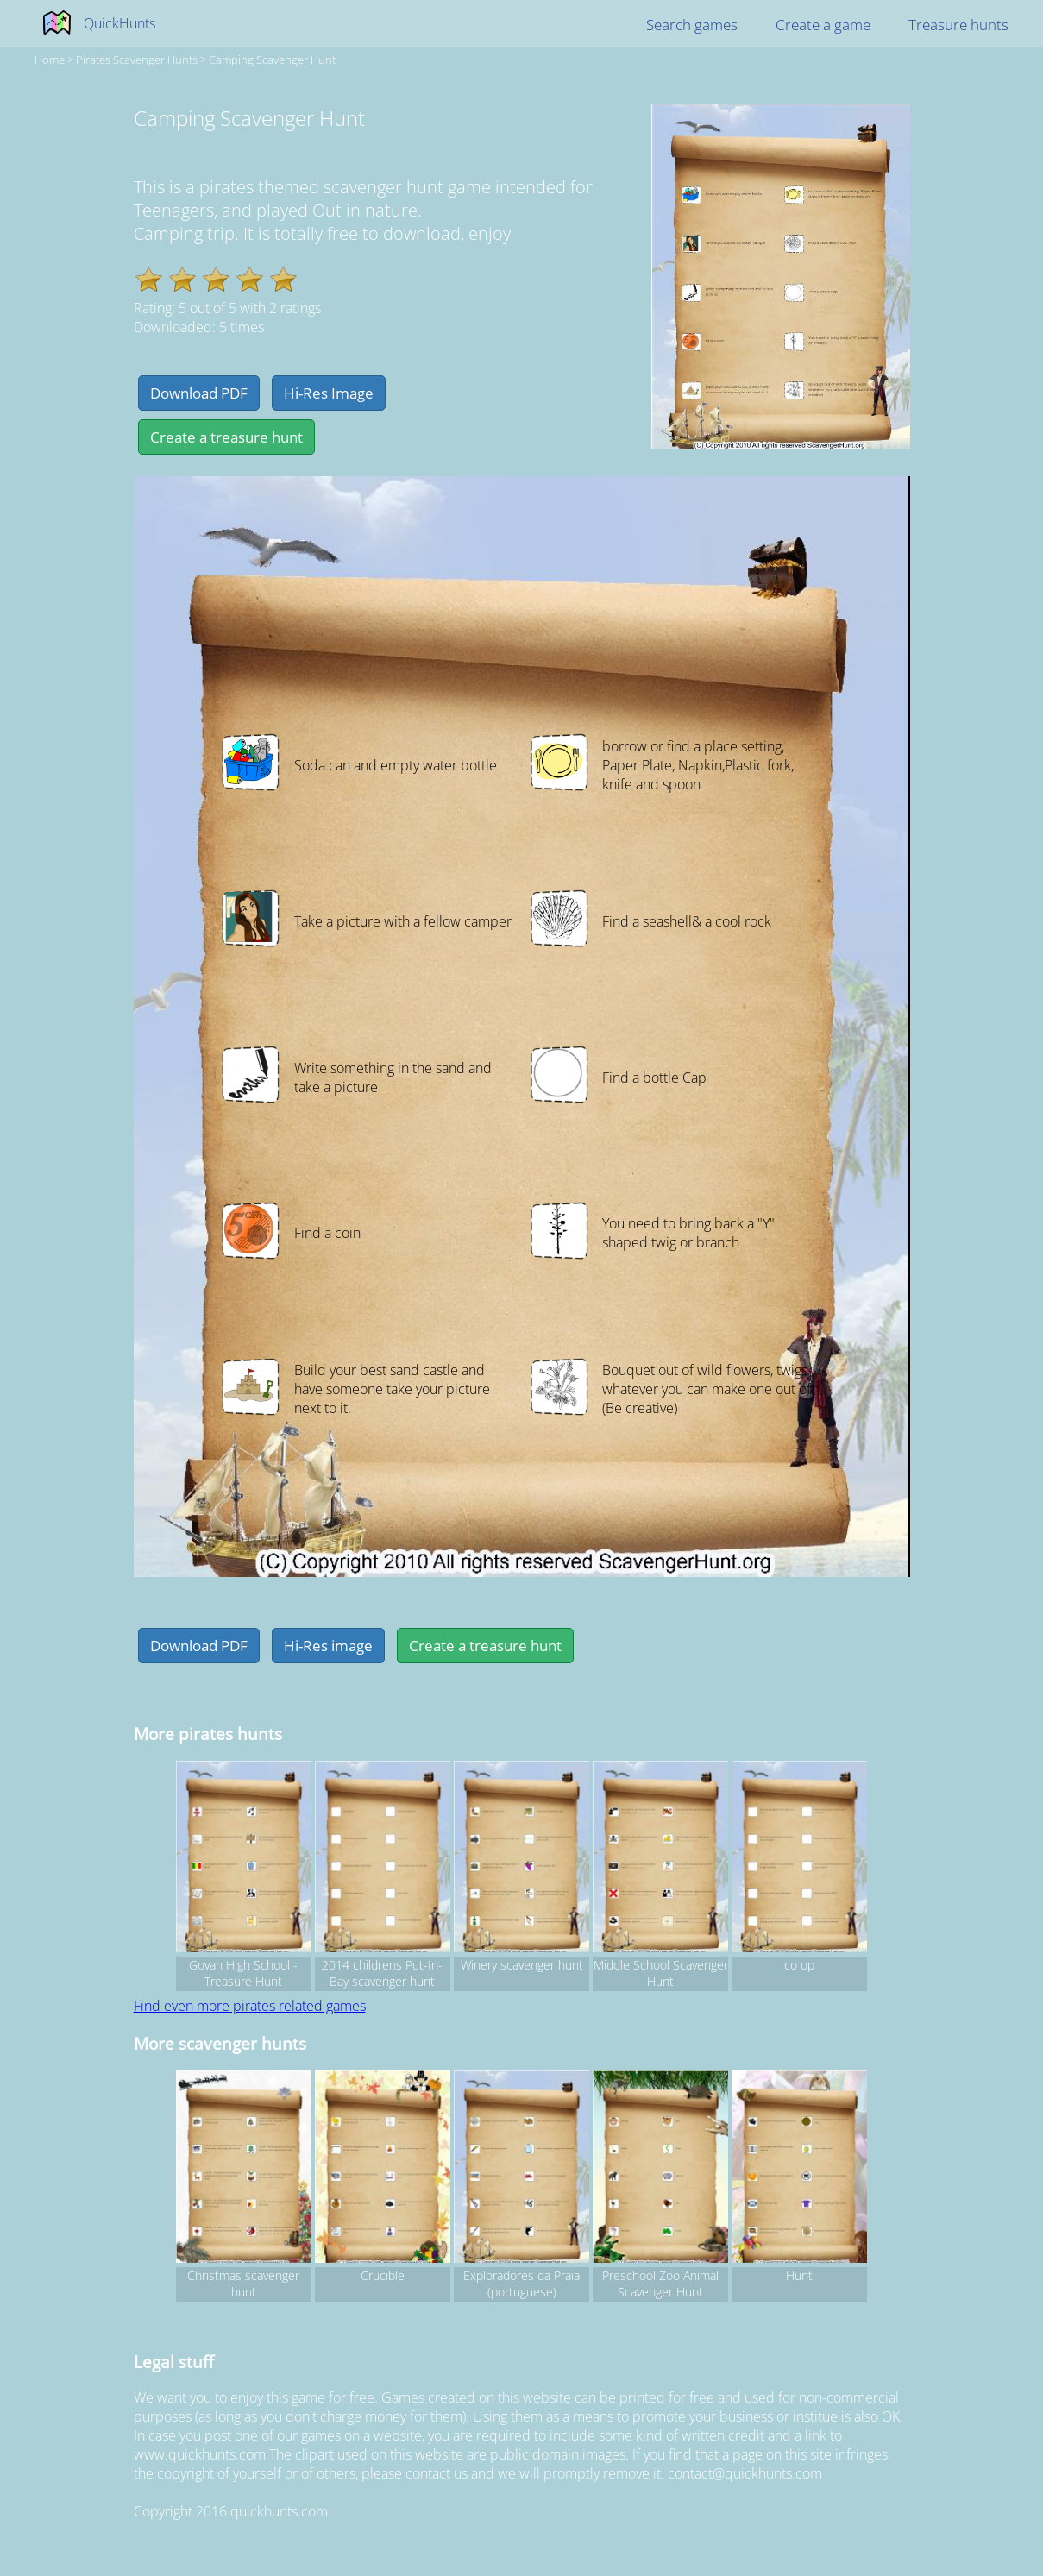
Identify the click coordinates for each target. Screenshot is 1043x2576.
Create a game (823, 25)
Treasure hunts (958, 25)
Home (50, 59)
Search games (692, 25)
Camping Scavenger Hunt (272, 59)
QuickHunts (119, 23)
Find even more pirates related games (250, 2005)
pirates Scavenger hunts (137, 59)
